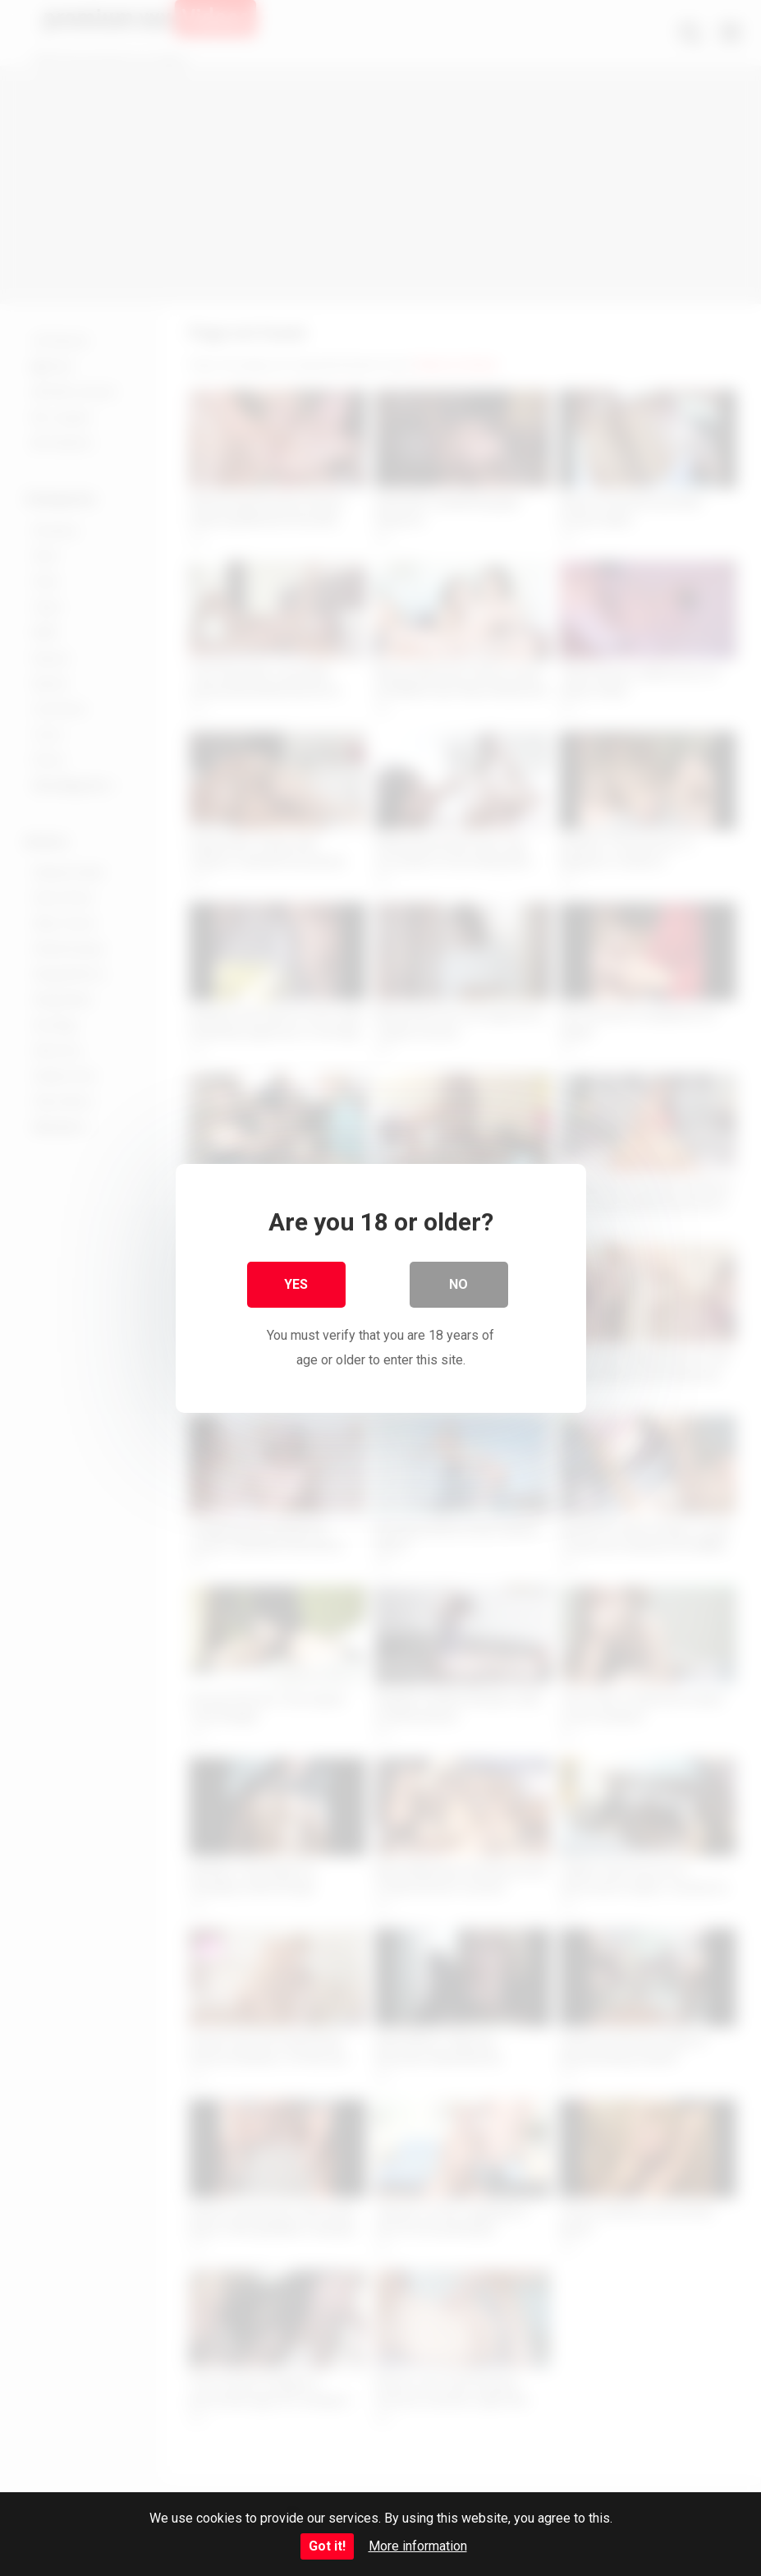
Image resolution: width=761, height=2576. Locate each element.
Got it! (327, 2546)
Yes (296, 1283)
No (458, 1283)
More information (418, 2546)
